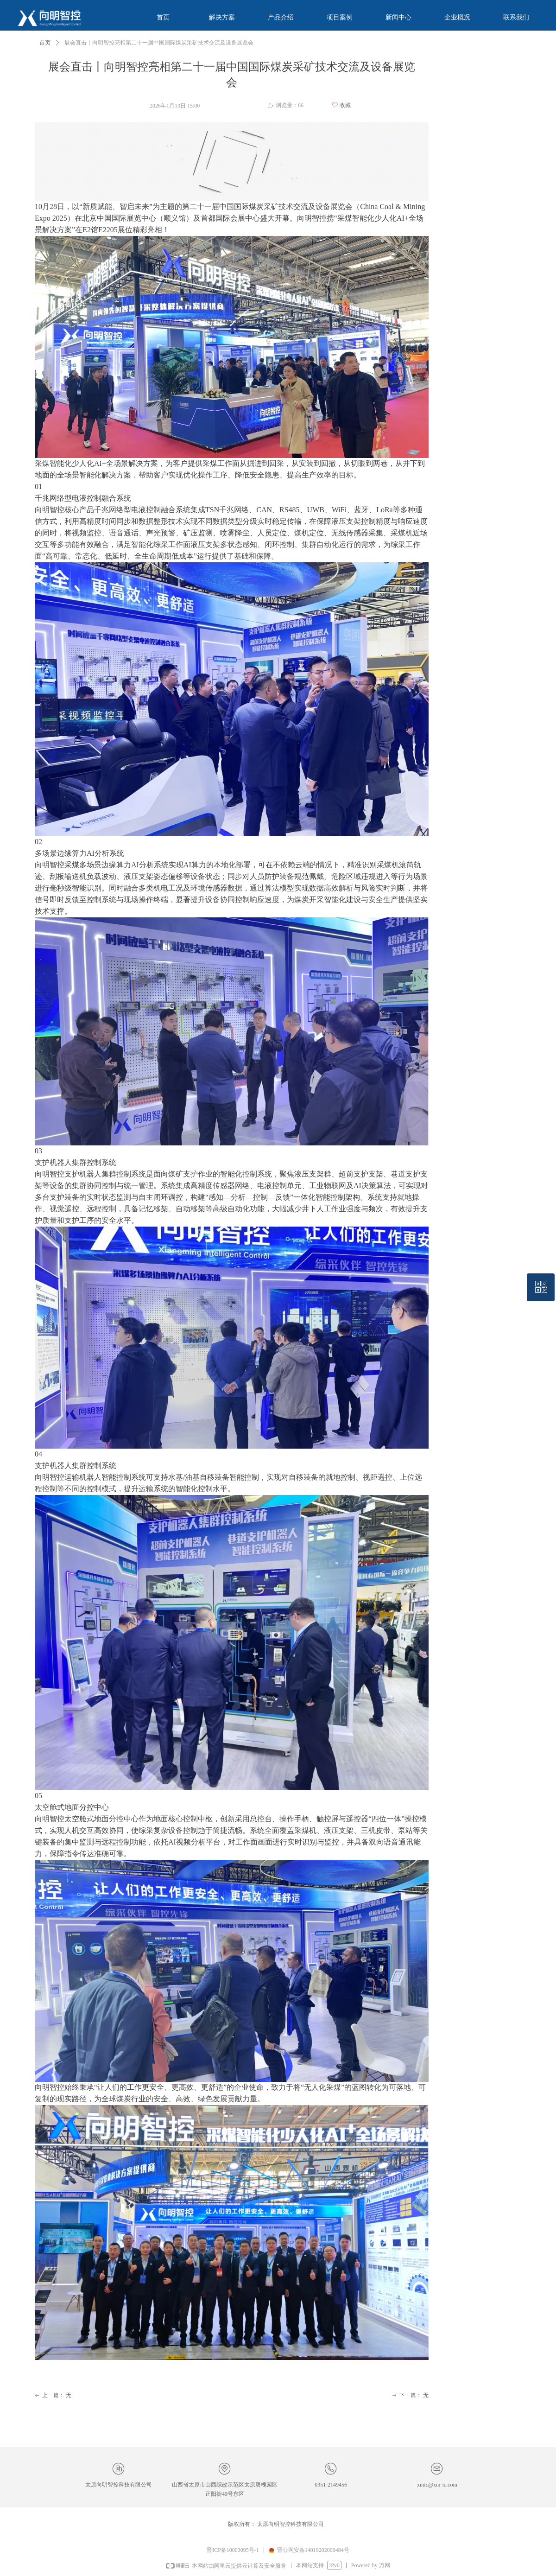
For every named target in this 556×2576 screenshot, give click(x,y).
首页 (45, 42)
